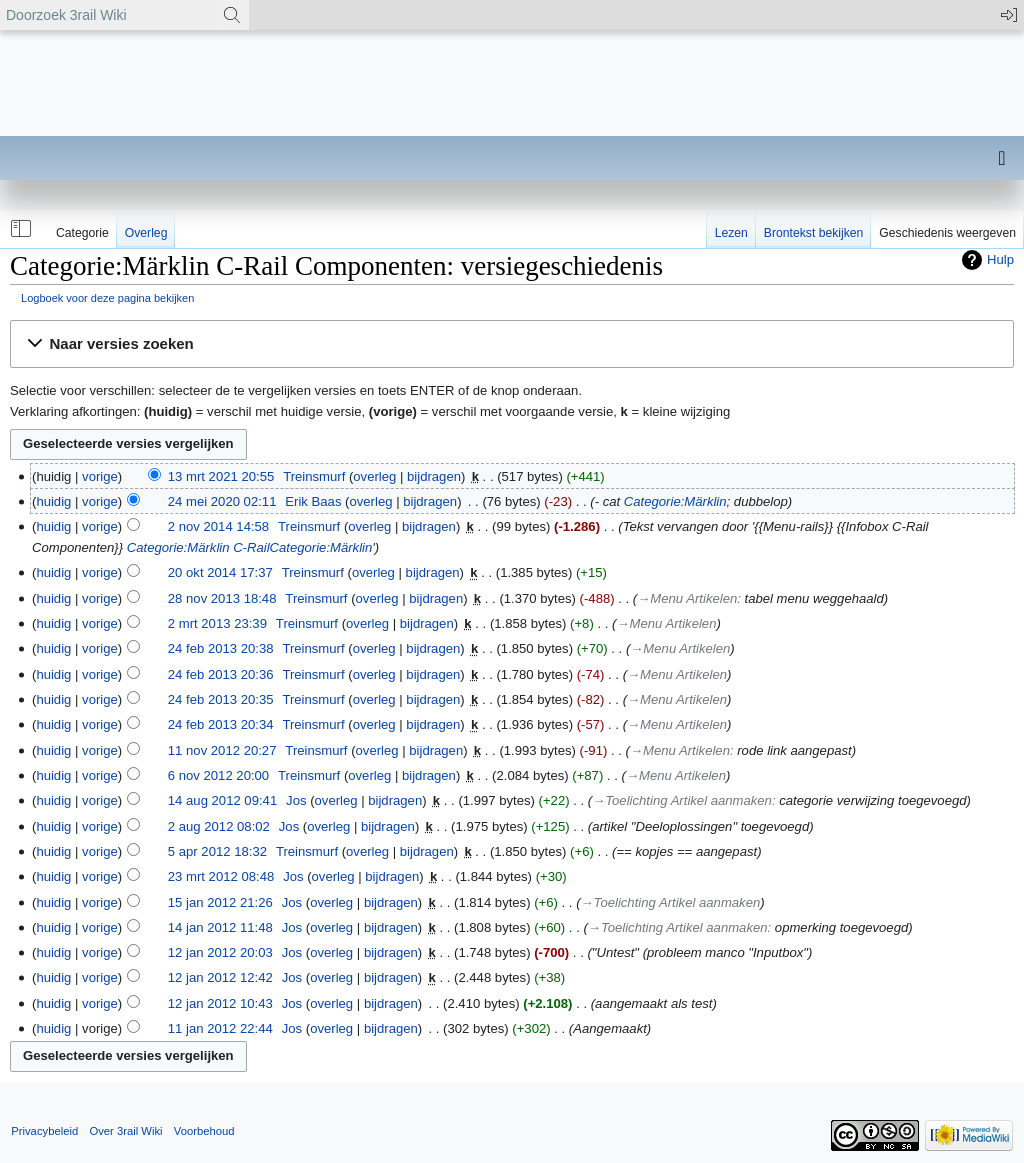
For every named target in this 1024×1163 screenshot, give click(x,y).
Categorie (82, 233)
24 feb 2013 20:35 (221, 699)
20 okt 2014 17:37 (220, 572)
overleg (374, 476)
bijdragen (434, 476)
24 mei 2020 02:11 (222, 501)
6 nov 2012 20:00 (218, 775)
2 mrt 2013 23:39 (217, 623)
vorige (100, 476)
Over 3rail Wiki (125, 1131)
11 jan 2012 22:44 (220, 1028)
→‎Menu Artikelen (687, 598)
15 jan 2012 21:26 (220, 902)
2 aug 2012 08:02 (219, 826)
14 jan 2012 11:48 (220, 927)
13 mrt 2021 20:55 (221, 476)
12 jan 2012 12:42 (220, 977)
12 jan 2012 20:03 (220, 952)
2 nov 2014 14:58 (218, 526)
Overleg (146, 233)
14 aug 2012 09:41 (222, 800)
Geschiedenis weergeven (947, 233)
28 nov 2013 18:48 (222, 598)
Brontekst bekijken (813, 233)
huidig (53, 501)
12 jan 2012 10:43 (220, 1003)
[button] (19, 229)
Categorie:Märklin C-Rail (198, 547)
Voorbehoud (204, 1131)
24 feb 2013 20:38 (221, 648)
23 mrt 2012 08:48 (221, 876)
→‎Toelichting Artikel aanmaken (682, 800)
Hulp (1000, 259)
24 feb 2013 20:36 (221, 674)
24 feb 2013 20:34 (221, 724)
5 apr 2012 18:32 (217, 851)
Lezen (731, 233)
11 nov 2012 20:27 (222, 750)
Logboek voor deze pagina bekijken (107, 298)
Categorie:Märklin (675, 501)
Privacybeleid (44, 1131)
